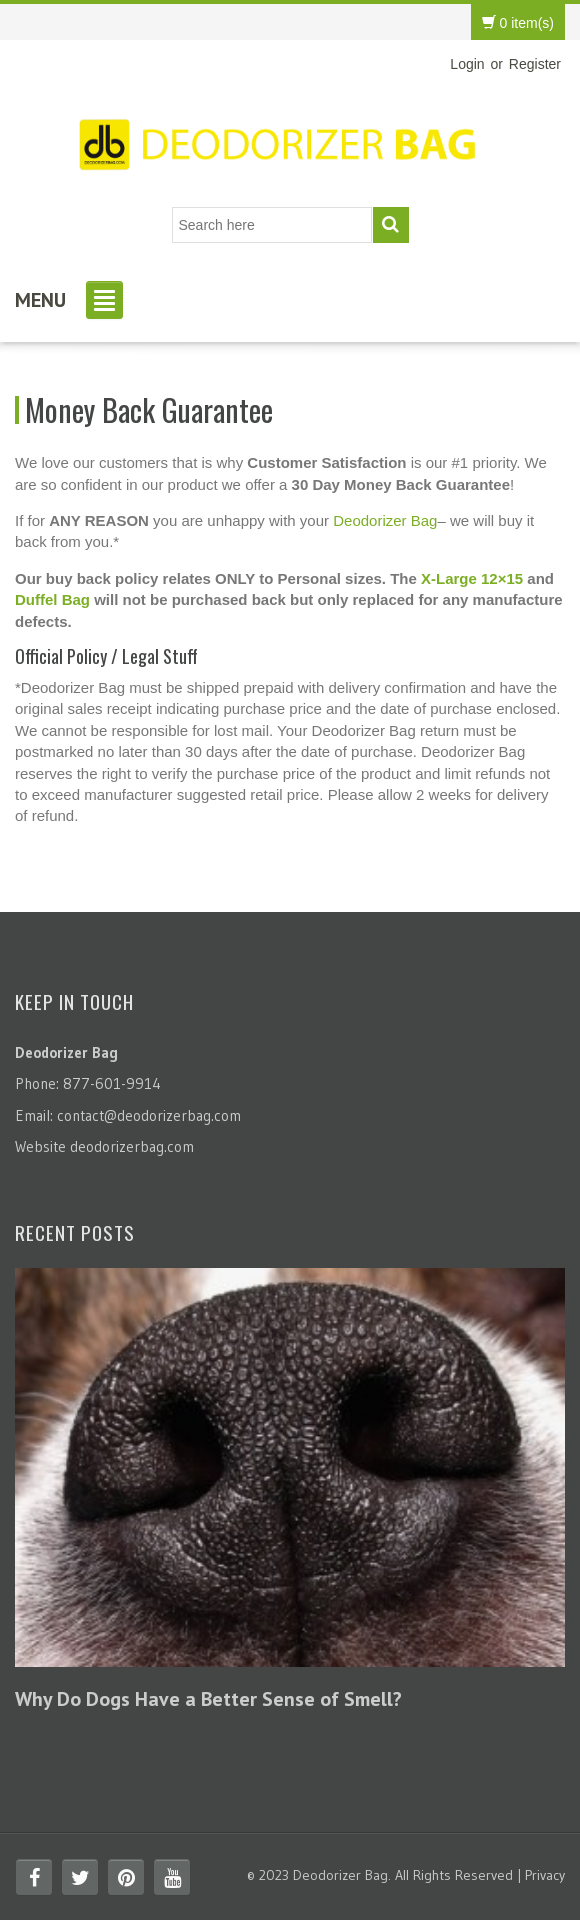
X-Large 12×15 (472, 578)
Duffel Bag (52, 599)
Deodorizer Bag (385, 520)
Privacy (545, 1875)
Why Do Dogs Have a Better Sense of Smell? (208, 1699)
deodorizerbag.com (132, 1146)
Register (535, 64)
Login (467, 64)
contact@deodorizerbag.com (149, 1115)
